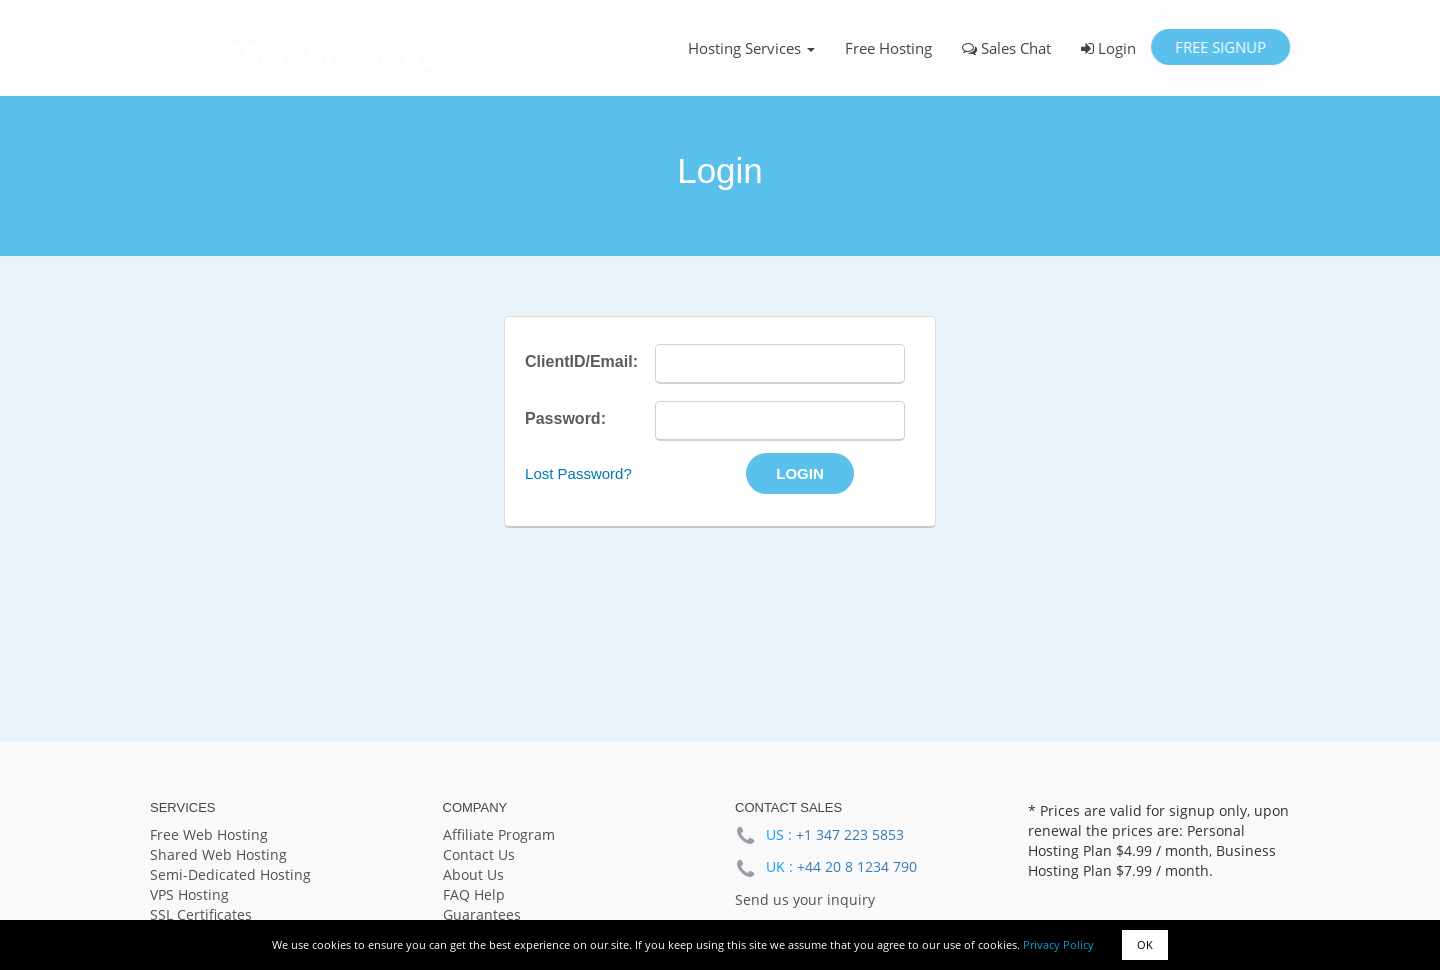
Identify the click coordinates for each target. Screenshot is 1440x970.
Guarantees (482, 914)
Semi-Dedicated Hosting (230, 874)
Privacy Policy (1058, 944)
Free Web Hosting (209, 834)
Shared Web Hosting (218, 854)
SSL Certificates (201, 914)
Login (1108, 48)
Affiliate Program (499, 834)
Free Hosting (888, 48)
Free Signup (1220, 47)
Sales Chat (1006, 48)
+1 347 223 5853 (850, 834)
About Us (473, 874)
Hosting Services (751, 48)
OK (1145, 944)
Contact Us (479, 854)
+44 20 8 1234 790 (857, 866)
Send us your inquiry (805, 899)
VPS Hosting (189, 894)
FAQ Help (474, 894)
